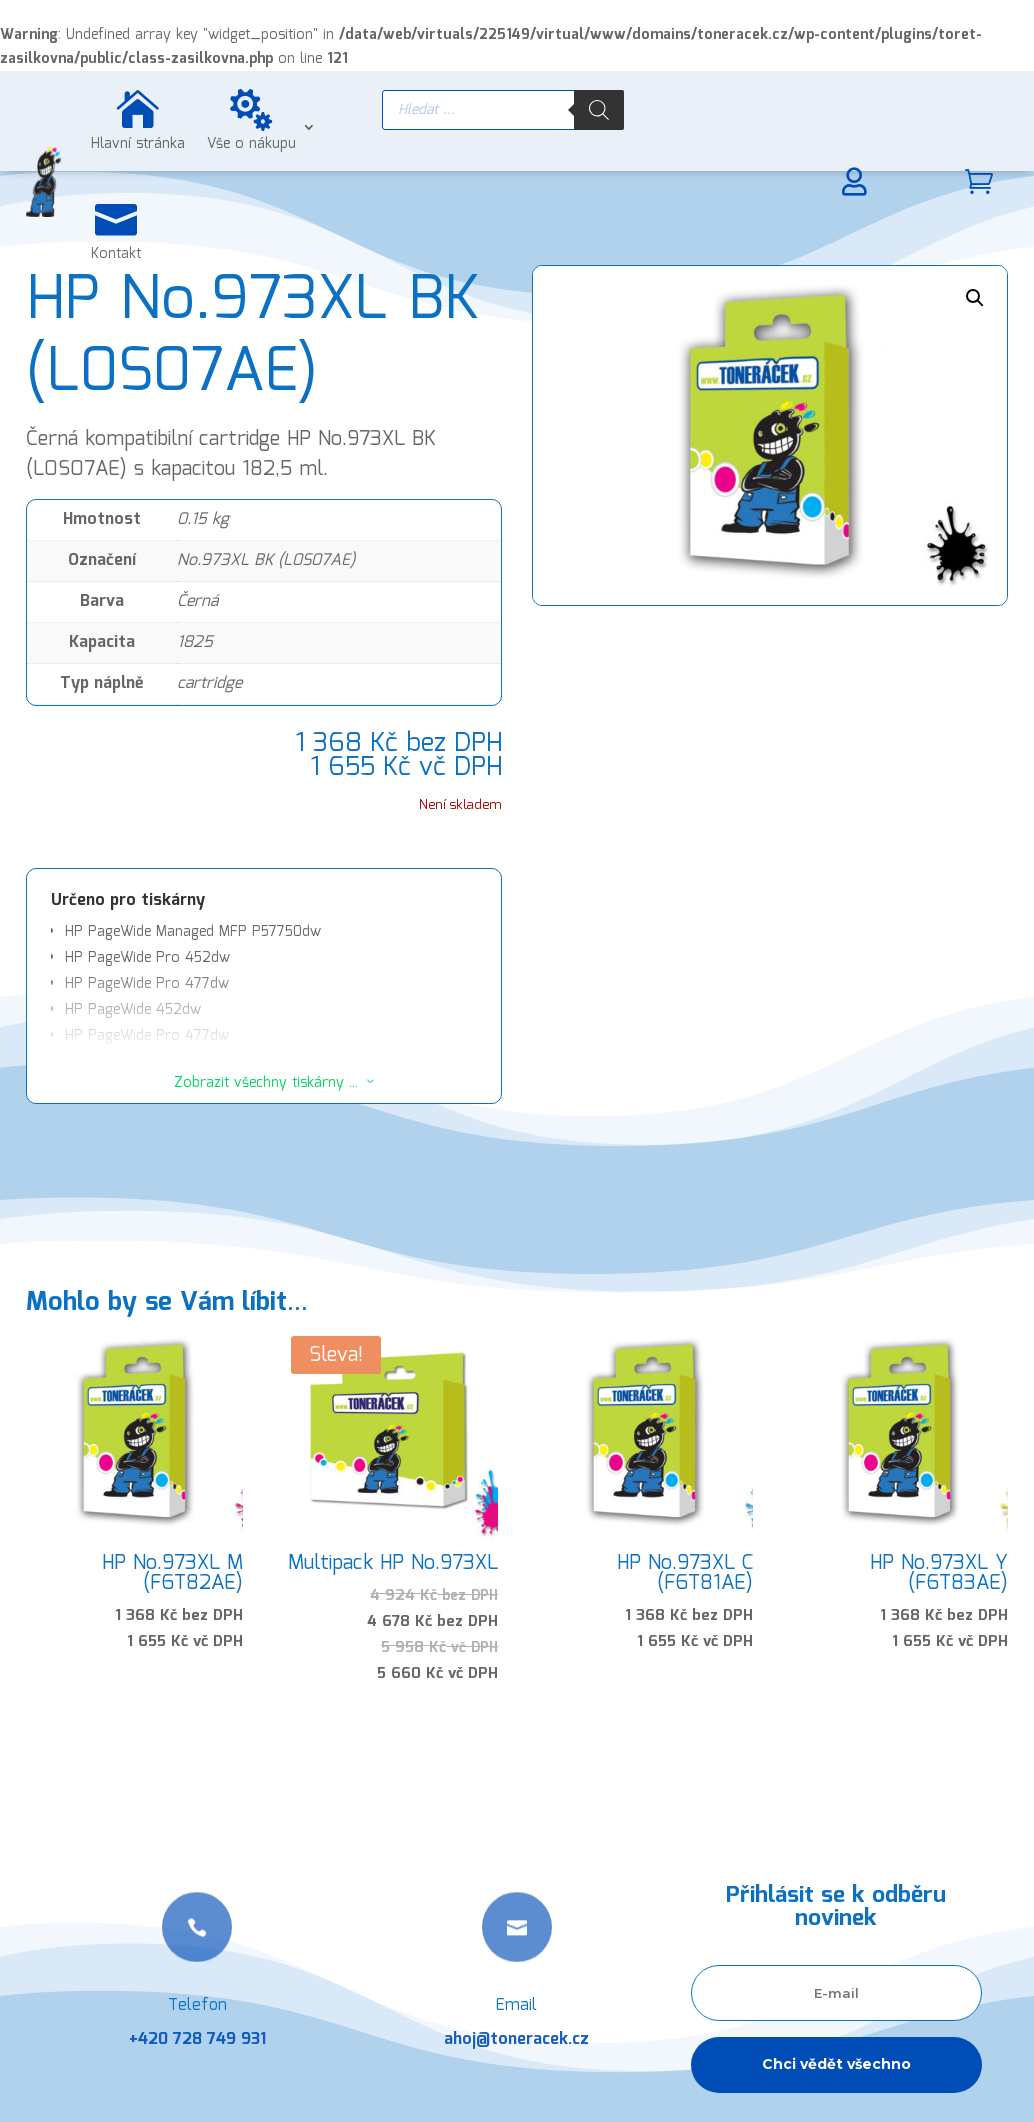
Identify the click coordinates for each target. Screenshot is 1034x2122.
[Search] (599, 110)
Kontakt (116, 254)
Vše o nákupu (251, 144)
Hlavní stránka (138, 144)
